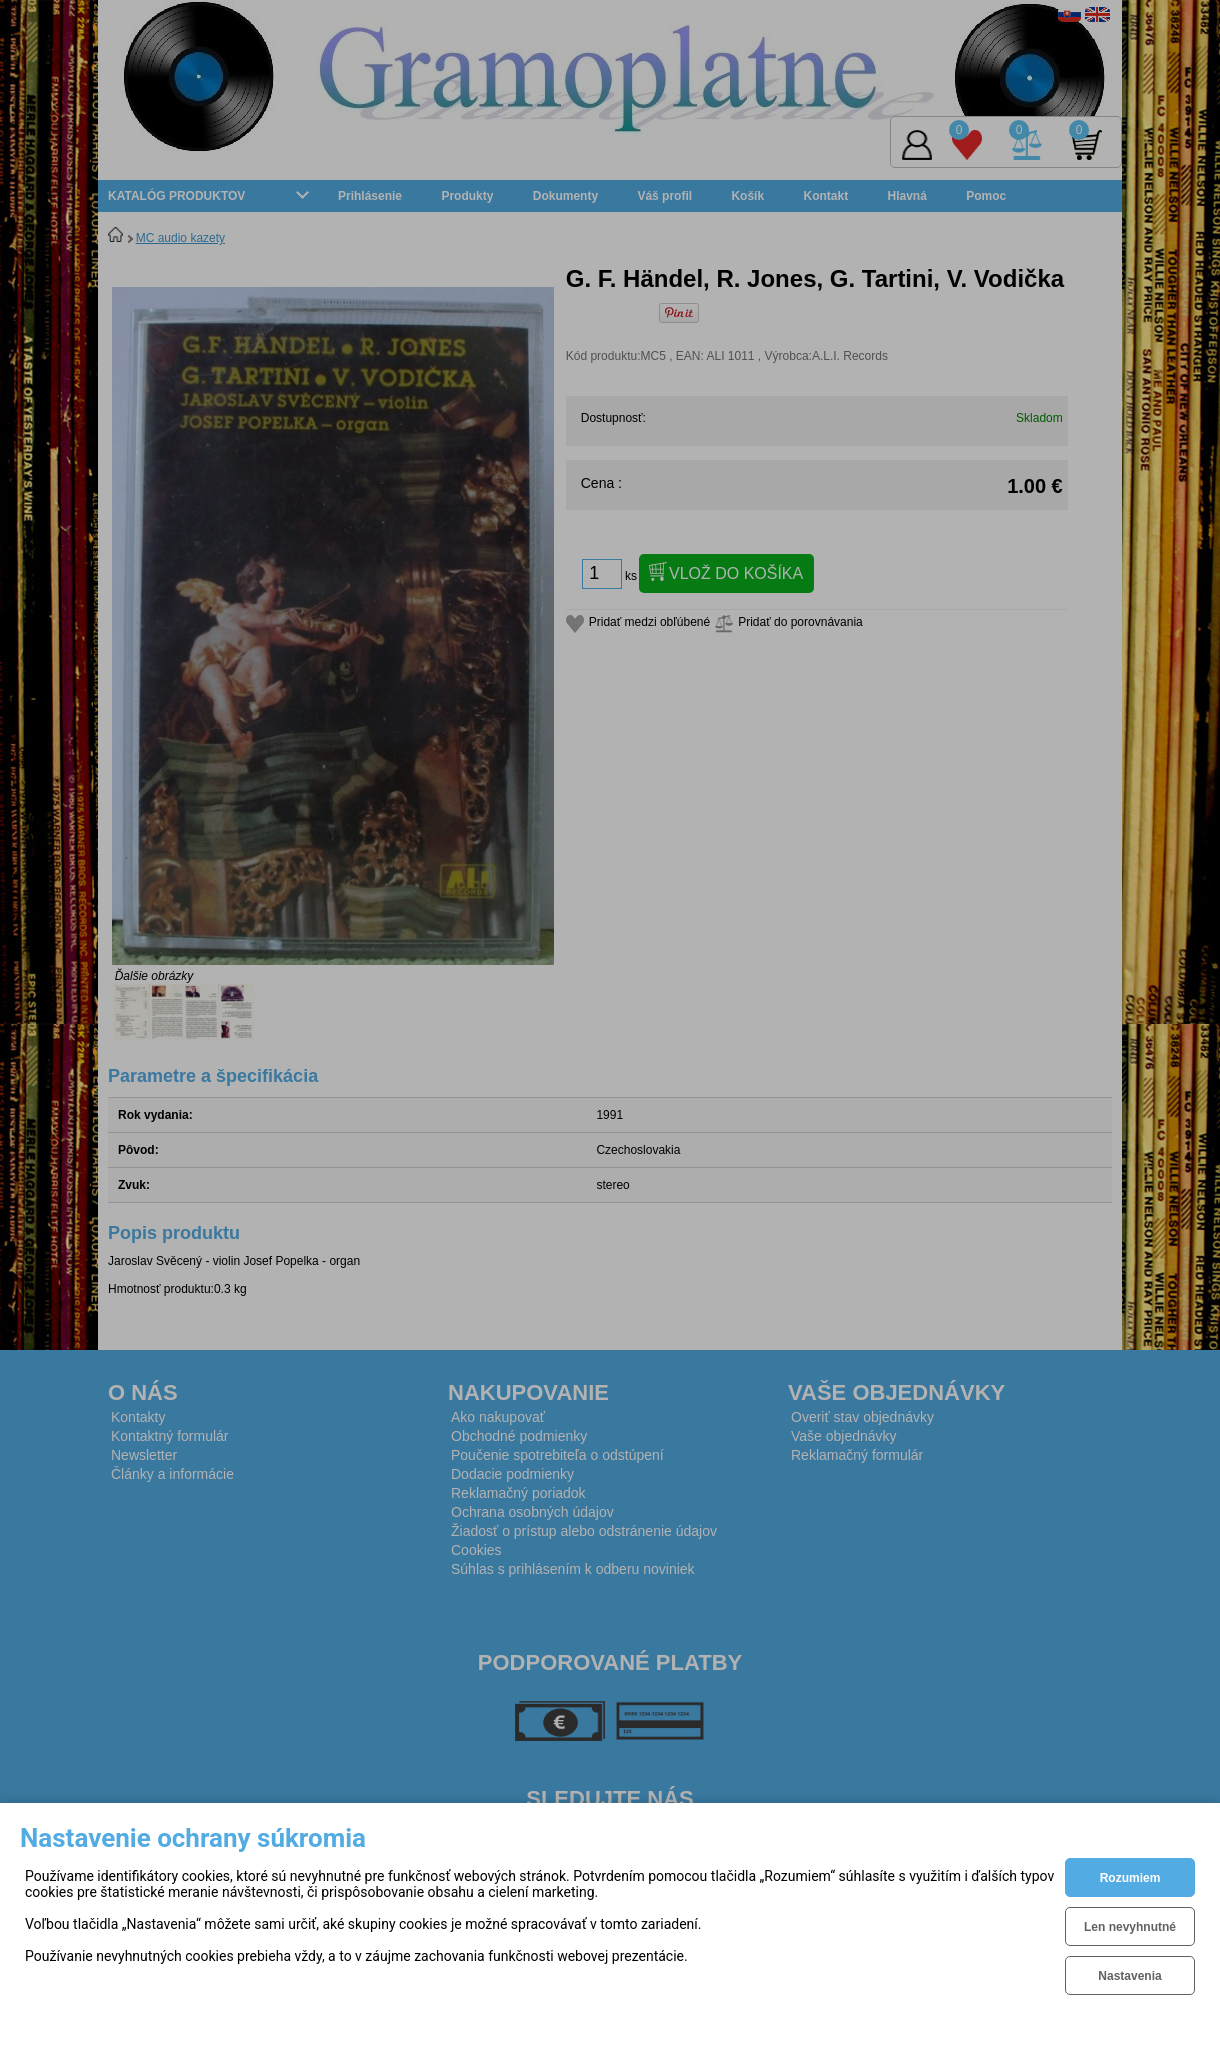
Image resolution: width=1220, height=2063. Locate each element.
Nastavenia (1129, 1976)
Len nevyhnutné (1130, 1927)
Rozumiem (1130, 1878)
